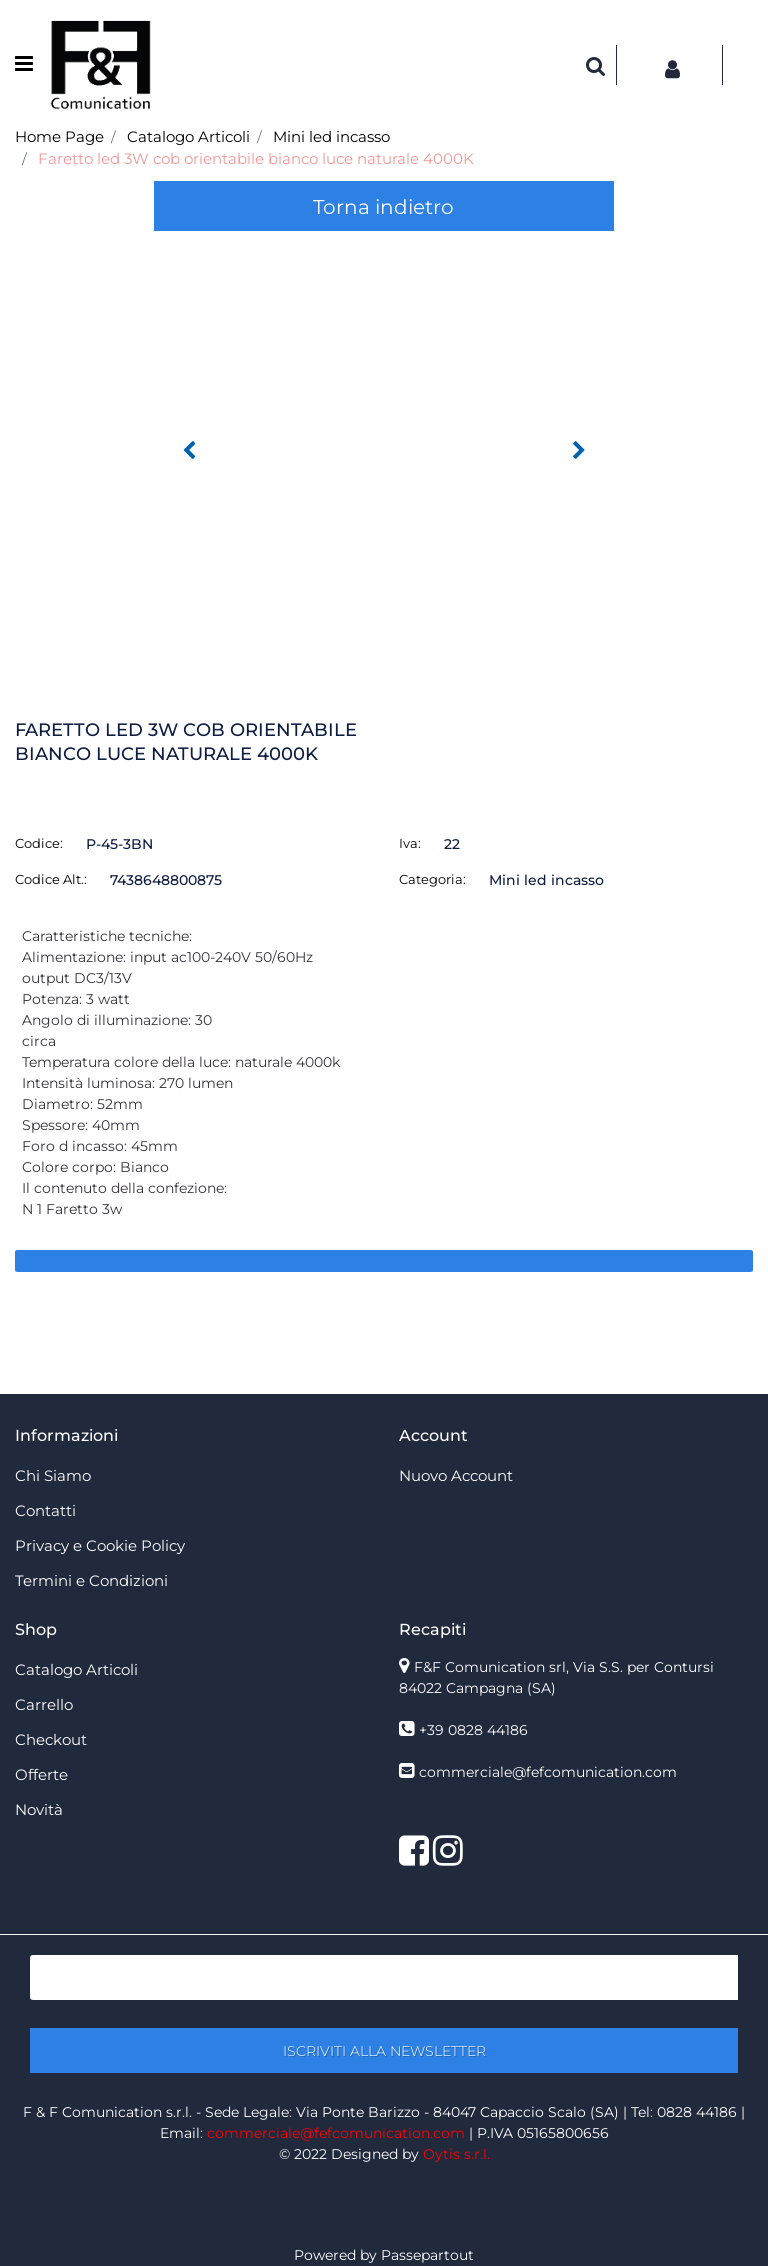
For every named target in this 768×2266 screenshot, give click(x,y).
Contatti (45, 1510)
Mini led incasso (331, 136)
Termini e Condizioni (91, 1580)
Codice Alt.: (51, 879)
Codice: (39, 843)
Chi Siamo (53, 1475)
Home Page (59, 136)
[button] (596, 65)
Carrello (44, 1704)
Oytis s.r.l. (456, 2154)
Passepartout (427, 2255)
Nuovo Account (456, 1475)
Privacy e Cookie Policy (100, 1545)
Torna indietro (383, 207)
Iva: (410, 843)
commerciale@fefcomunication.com (548, 1772)
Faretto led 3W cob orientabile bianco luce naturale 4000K (256, 158)
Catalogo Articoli (188, 136)
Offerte (41, 1774)
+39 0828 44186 (473, 1730)
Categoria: (432, 879)
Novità (39, 1809)
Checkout (51, 1739)
